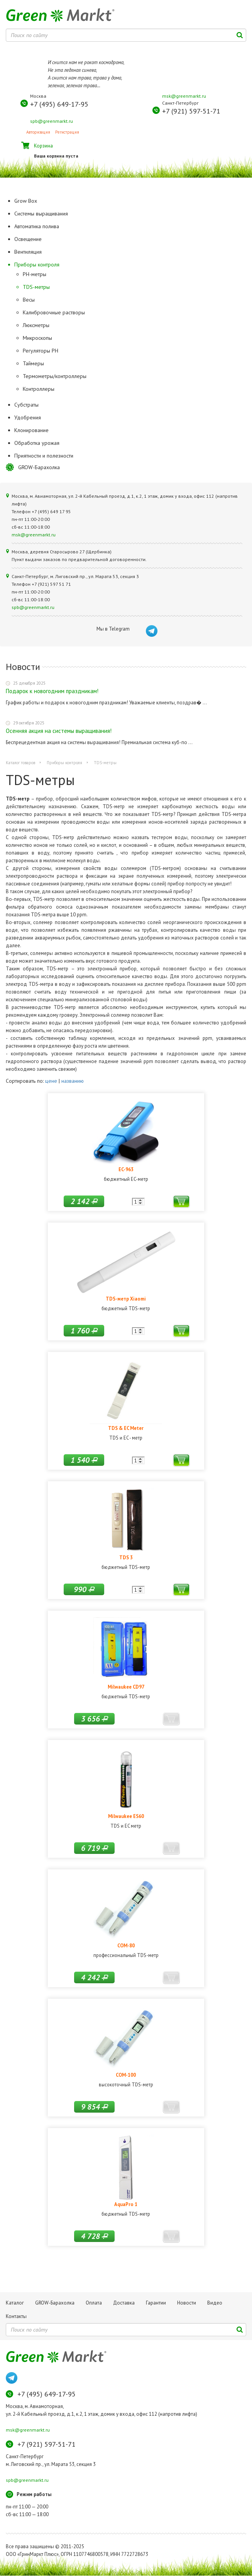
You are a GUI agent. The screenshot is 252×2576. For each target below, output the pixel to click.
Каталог (15, 2303)
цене (51, 1080)
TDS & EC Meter (126, 1428)
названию (72, 1080)
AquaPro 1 (125, 2204)
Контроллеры (38, 388)
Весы (29, 299)
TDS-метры (36, 286)
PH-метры (34, 274)
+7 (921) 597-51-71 (191, 111)
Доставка (124, 2303)
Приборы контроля (64, 762)
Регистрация (67, 132)
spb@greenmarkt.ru (51, 121)
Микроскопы (37, 337)
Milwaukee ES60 (126, 1816)
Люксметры (36, 325)
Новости (186, 2303)
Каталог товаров (20, 762)
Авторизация (38, 132)
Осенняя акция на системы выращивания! (59, 730)
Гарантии (156, 2303)
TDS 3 (126, 1557)
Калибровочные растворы (54, 312)
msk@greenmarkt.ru (184, 96)
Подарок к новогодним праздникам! (52, 691)
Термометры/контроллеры (54, 376)
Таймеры (33, 363)
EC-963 (126, 1169)
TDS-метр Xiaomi (126, 1299)
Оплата (94, 2303)
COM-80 (126, 1945)
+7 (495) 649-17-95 (59, 104)
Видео (214, 2303)
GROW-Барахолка (39, 467)
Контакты (16, 2316)
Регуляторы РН (40, 350)
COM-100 (126, 2075)
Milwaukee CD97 (126, 1687)
